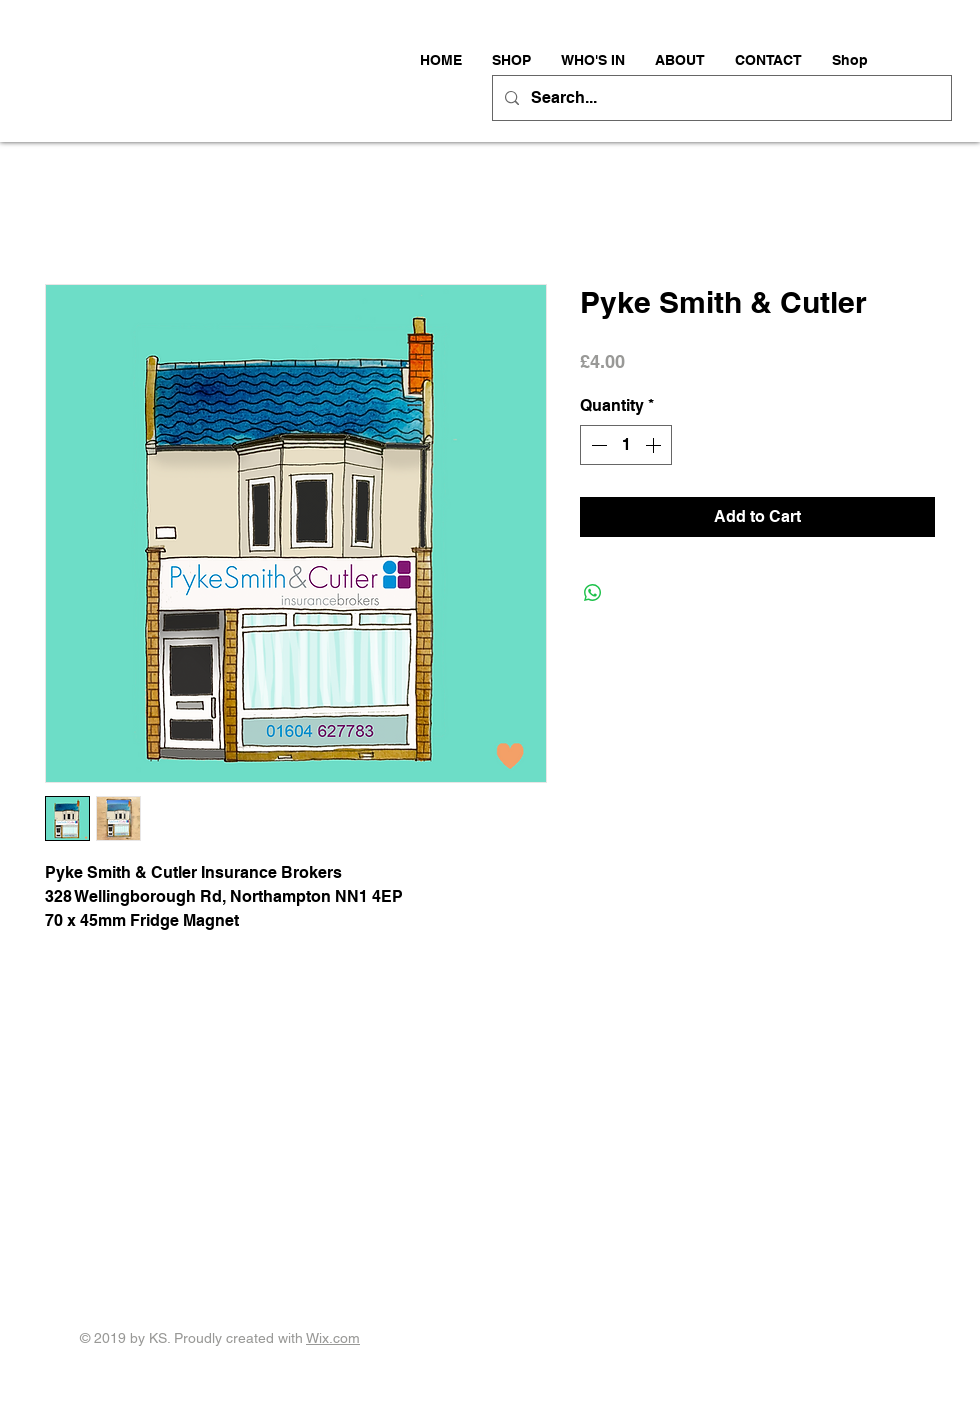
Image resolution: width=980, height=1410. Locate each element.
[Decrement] (597, 445)
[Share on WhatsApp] (593, 593)
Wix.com (333, 1338)
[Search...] (720, 98)
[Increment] (655, 445)
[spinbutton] (626, 445)
